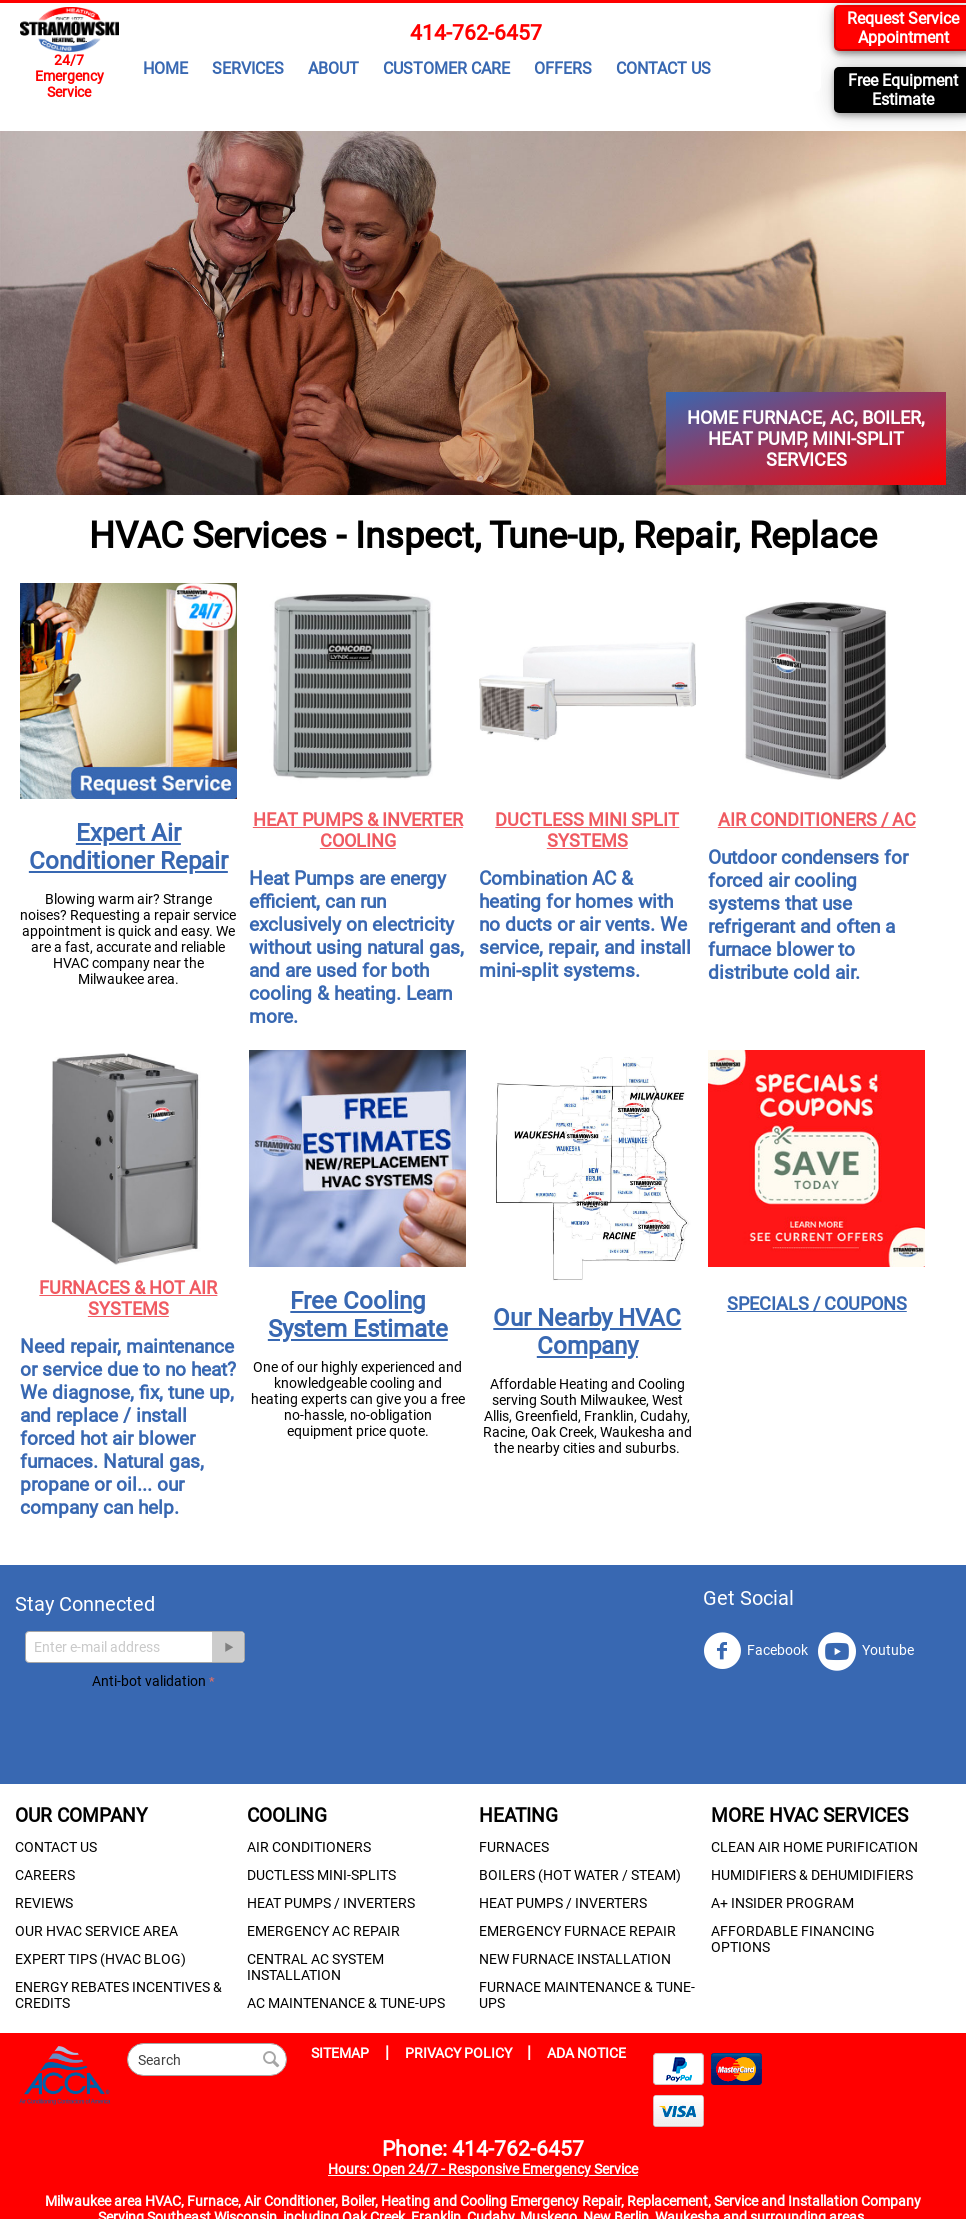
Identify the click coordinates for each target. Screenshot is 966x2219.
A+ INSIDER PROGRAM (782, 1903)
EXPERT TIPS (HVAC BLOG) (100, 1959)
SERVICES (248, 68)
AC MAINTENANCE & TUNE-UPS (346, 2003)
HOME (165, 68)
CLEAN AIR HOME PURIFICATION (814, 1847)
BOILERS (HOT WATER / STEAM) (580, 1875)
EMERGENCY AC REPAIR (323, 1931)
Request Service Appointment (903, 28)
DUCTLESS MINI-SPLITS (321, 1875)
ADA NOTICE (586, 2053)
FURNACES (514, 1847)
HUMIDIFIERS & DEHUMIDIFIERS (812, 1875)
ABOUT (333, 68)
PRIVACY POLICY (460, 2053)
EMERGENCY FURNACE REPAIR (577, 1931)
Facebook (755, 1651)
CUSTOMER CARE (446, 68)
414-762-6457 (476, 33)
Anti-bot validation (149, 1681)
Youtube (866, 1651)
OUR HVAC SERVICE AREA (96, 1931)
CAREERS (45, 1875)
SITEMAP (340, 2053)
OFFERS (563, 68)
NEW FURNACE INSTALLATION (575, 1959)
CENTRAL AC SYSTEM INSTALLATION (315, 1967)
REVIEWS (44, 1903)
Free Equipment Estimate (903, 90)
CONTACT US (663, 68)
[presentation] (244, 1733)
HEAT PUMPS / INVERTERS (331, 1903)
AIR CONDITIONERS (309, 1847)
